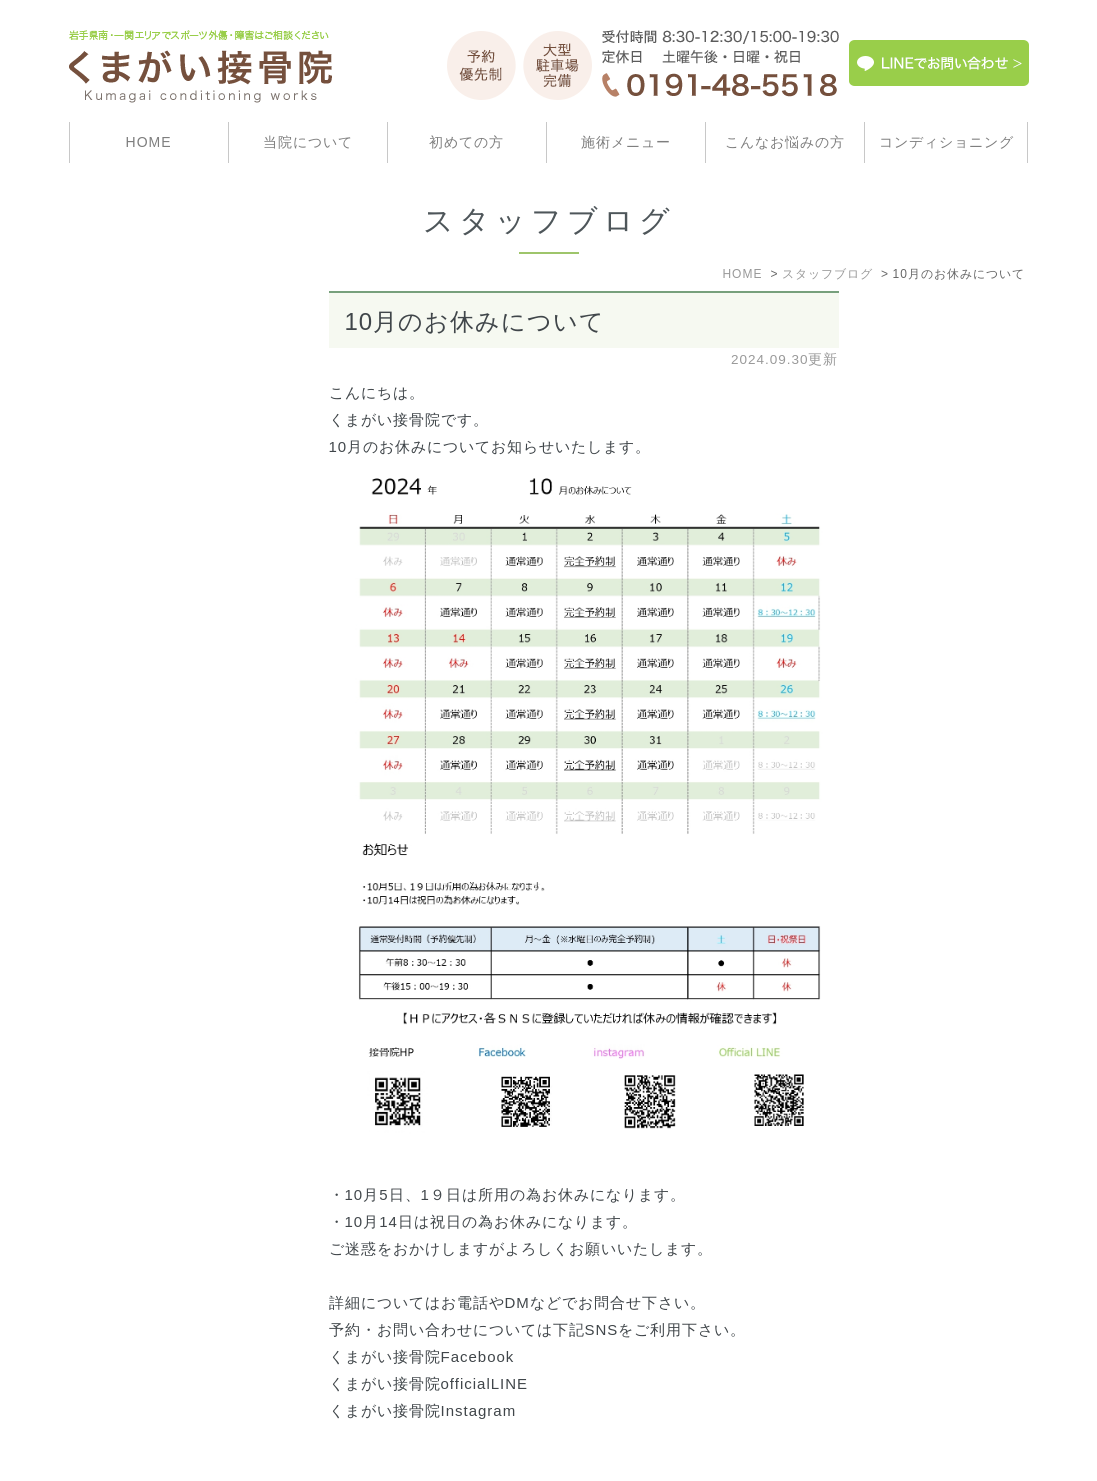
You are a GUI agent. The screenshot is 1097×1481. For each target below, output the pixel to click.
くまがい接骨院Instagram (423, 1410)
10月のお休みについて (475, 321)
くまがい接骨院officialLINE (429, 1383)
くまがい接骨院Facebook (422, 1356)
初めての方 (466, 142)
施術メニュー (626, 142)
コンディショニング (946, 142)
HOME (149, 142)
